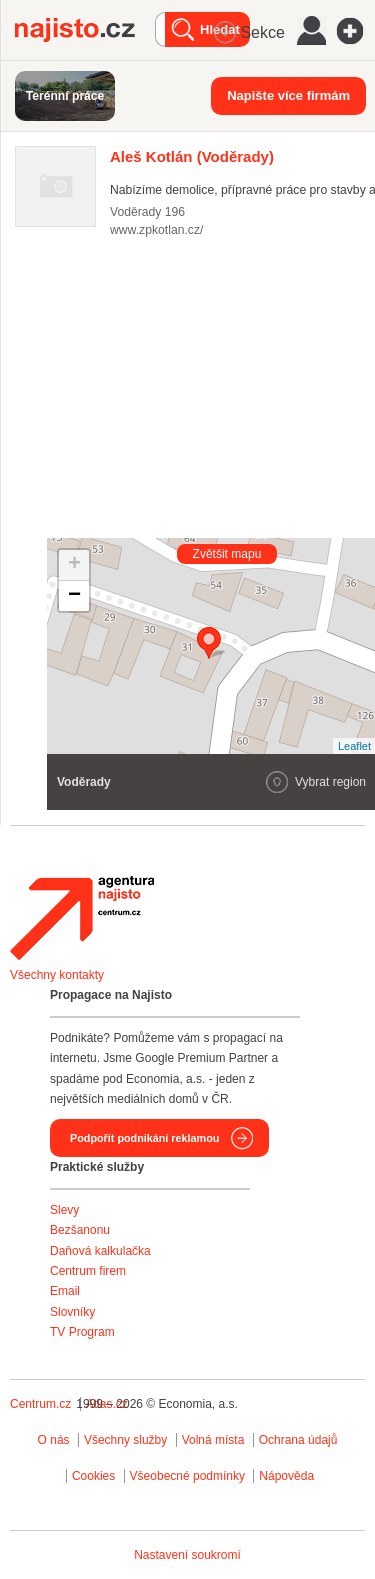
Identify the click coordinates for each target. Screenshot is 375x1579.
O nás (54, 1440)
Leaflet (354, 746)
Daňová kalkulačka (100, 1251)
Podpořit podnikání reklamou (144, 1138)
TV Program (82, 1332)
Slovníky (72, 1312)
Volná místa (213, 1440)
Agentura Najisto (82, 918)
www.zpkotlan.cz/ (156, 230)
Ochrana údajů (298, 1440)
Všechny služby (127, 1440)
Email (65, 1291)
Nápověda (286, 1476)
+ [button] (74, 565)
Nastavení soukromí (187, 1555)
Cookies (93, 1476)
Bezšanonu (80, 1230)
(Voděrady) (192, 156)
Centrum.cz (40, 1404)
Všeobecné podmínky (187, 1476)
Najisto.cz (85, 30)
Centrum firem (88, 1271)
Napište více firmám (288, 95)
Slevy (64, 1210)
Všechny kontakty (57, 975)
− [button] (74, 596)
